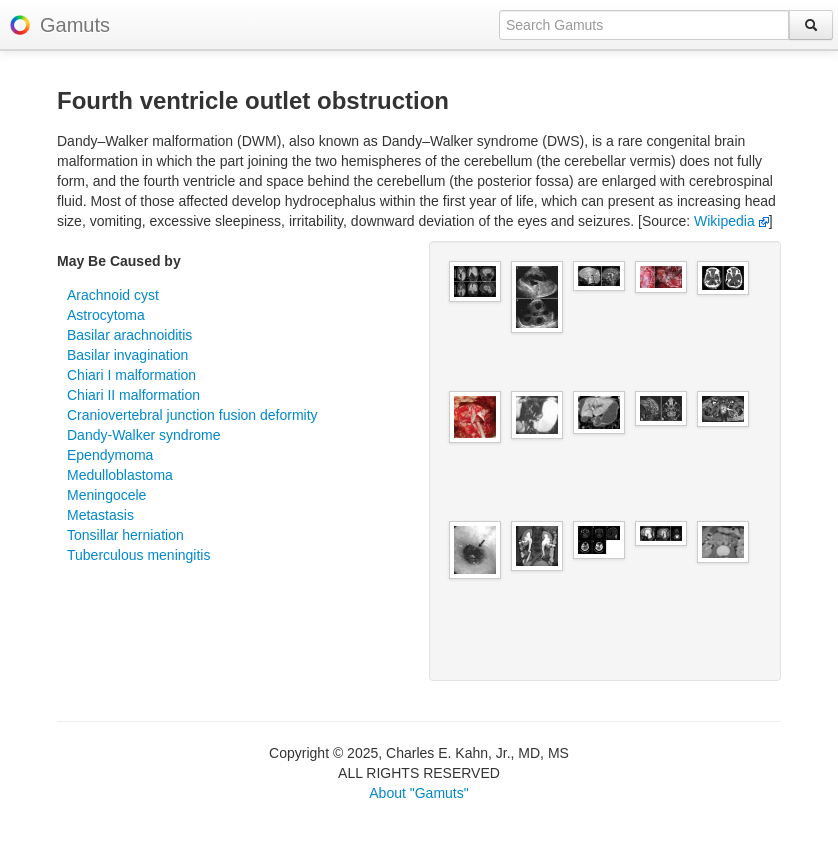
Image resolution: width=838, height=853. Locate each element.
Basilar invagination (127, 355)
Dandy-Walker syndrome (144, 435)
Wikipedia (731, 221)
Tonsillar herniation (125, 535)
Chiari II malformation (133, 395)
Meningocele (106, 495)
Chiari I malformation (131, 375)
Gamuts (75, 25)
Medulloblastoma (120, 475)
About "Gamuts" (418, 793)
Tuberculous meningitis (138, 555)
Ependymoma (110, 455)
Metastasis (100, 515)
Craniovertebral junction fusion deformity (192, 415)
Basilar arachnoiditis (129, 335)
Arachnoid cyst (113, 295)
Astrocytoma (106, 315)
